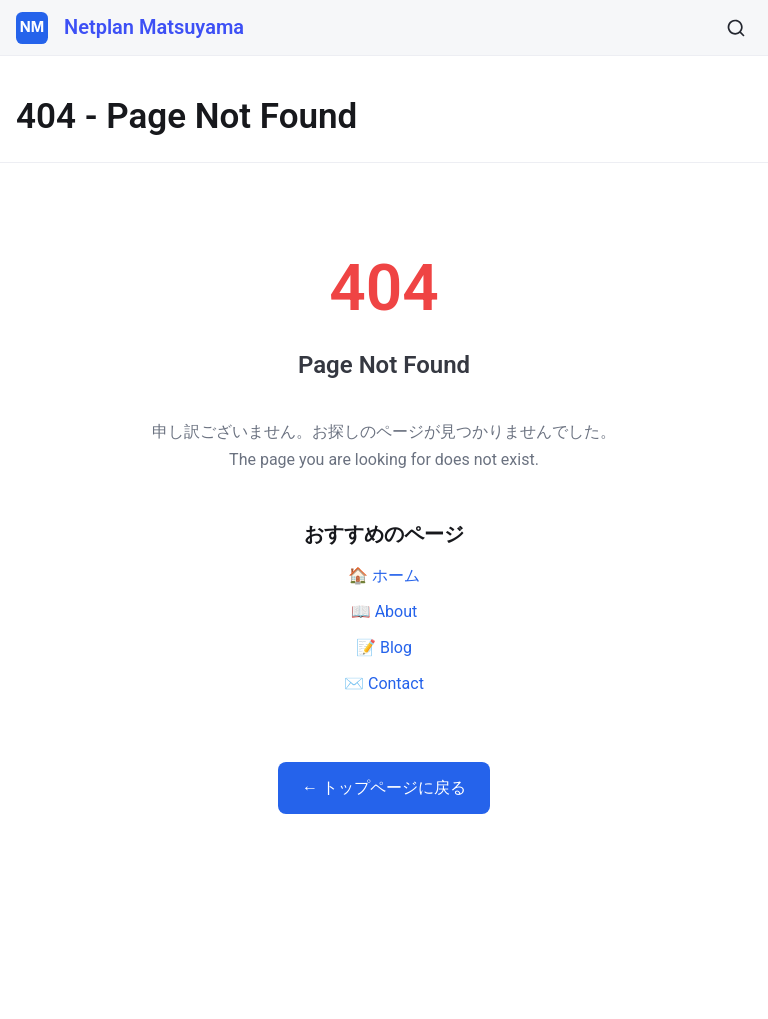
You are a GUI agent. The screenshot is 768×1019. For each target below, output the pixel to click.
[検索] (736, 28)
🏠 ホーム (384, 575)
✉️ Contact (384, 683)
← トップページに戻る (384, 787)
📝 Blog (384, 647)
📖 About (384, 611)
